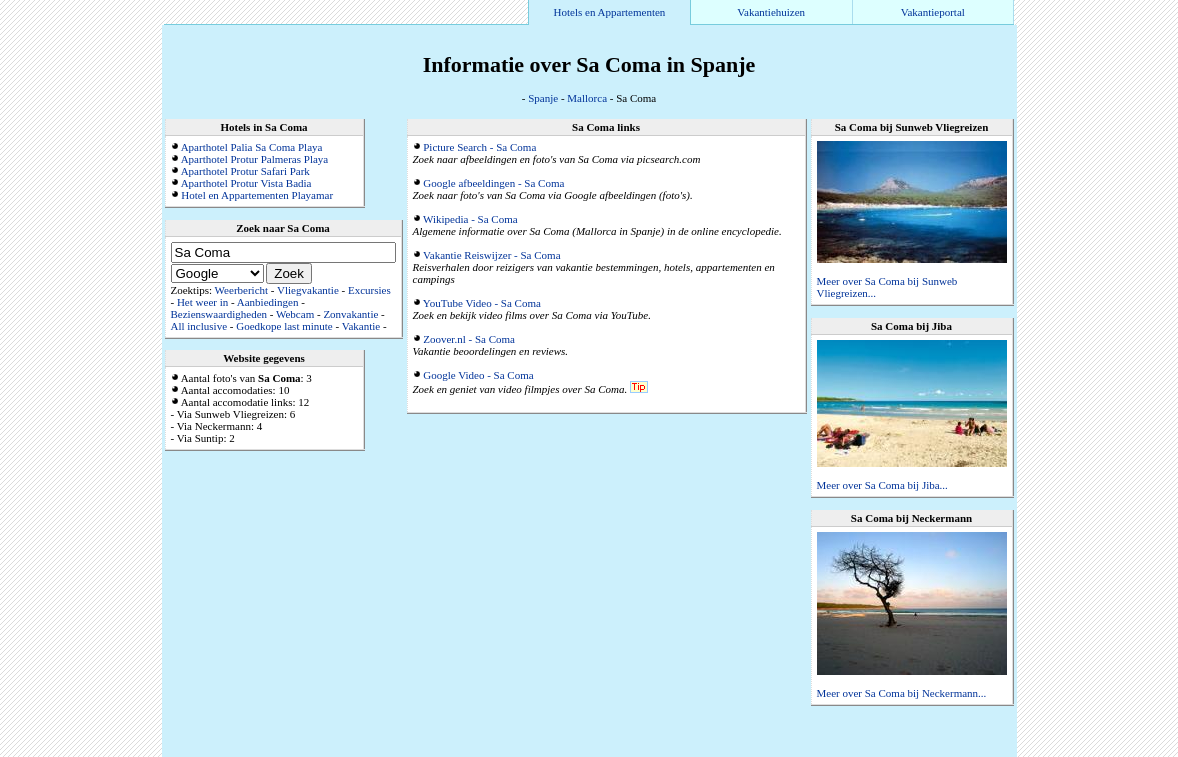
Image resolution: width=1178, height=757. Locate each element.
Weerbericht (241, 290)
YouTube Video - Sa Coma (482, 303)
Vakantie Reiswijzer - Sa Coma (491, 255)
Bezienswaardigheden (219, 314)
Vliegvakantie (308, 290)
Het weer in (202, 302)
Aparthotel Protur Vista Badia (246, 183)
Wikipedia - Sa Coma (470, 219)
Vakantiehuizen (771, 12)
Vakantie (361, 326)
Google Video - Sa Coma (478, 375)
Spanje (543, 98)
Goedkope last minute (284, 326)
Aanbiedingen (268, 302)
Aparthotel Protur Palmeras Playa (255, 159)
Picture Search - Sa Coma (479, 147)
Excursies (369, 290)
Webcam (295, 314)
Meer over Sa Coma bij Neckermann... (902, 693)
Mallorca (587, 98)
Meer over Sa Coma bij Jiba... (882, 485)
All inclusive (199, 326)
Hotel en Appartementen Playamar (257, 195)
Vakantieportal (933, 12)
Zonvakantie (350, 314)
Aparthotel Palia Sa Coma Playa (252, 147)
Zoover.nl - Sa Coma (469, 339)
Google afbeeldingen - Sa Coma (493, 183)
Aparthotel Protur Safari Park (245, 171)
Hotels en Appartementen (610, 12)
